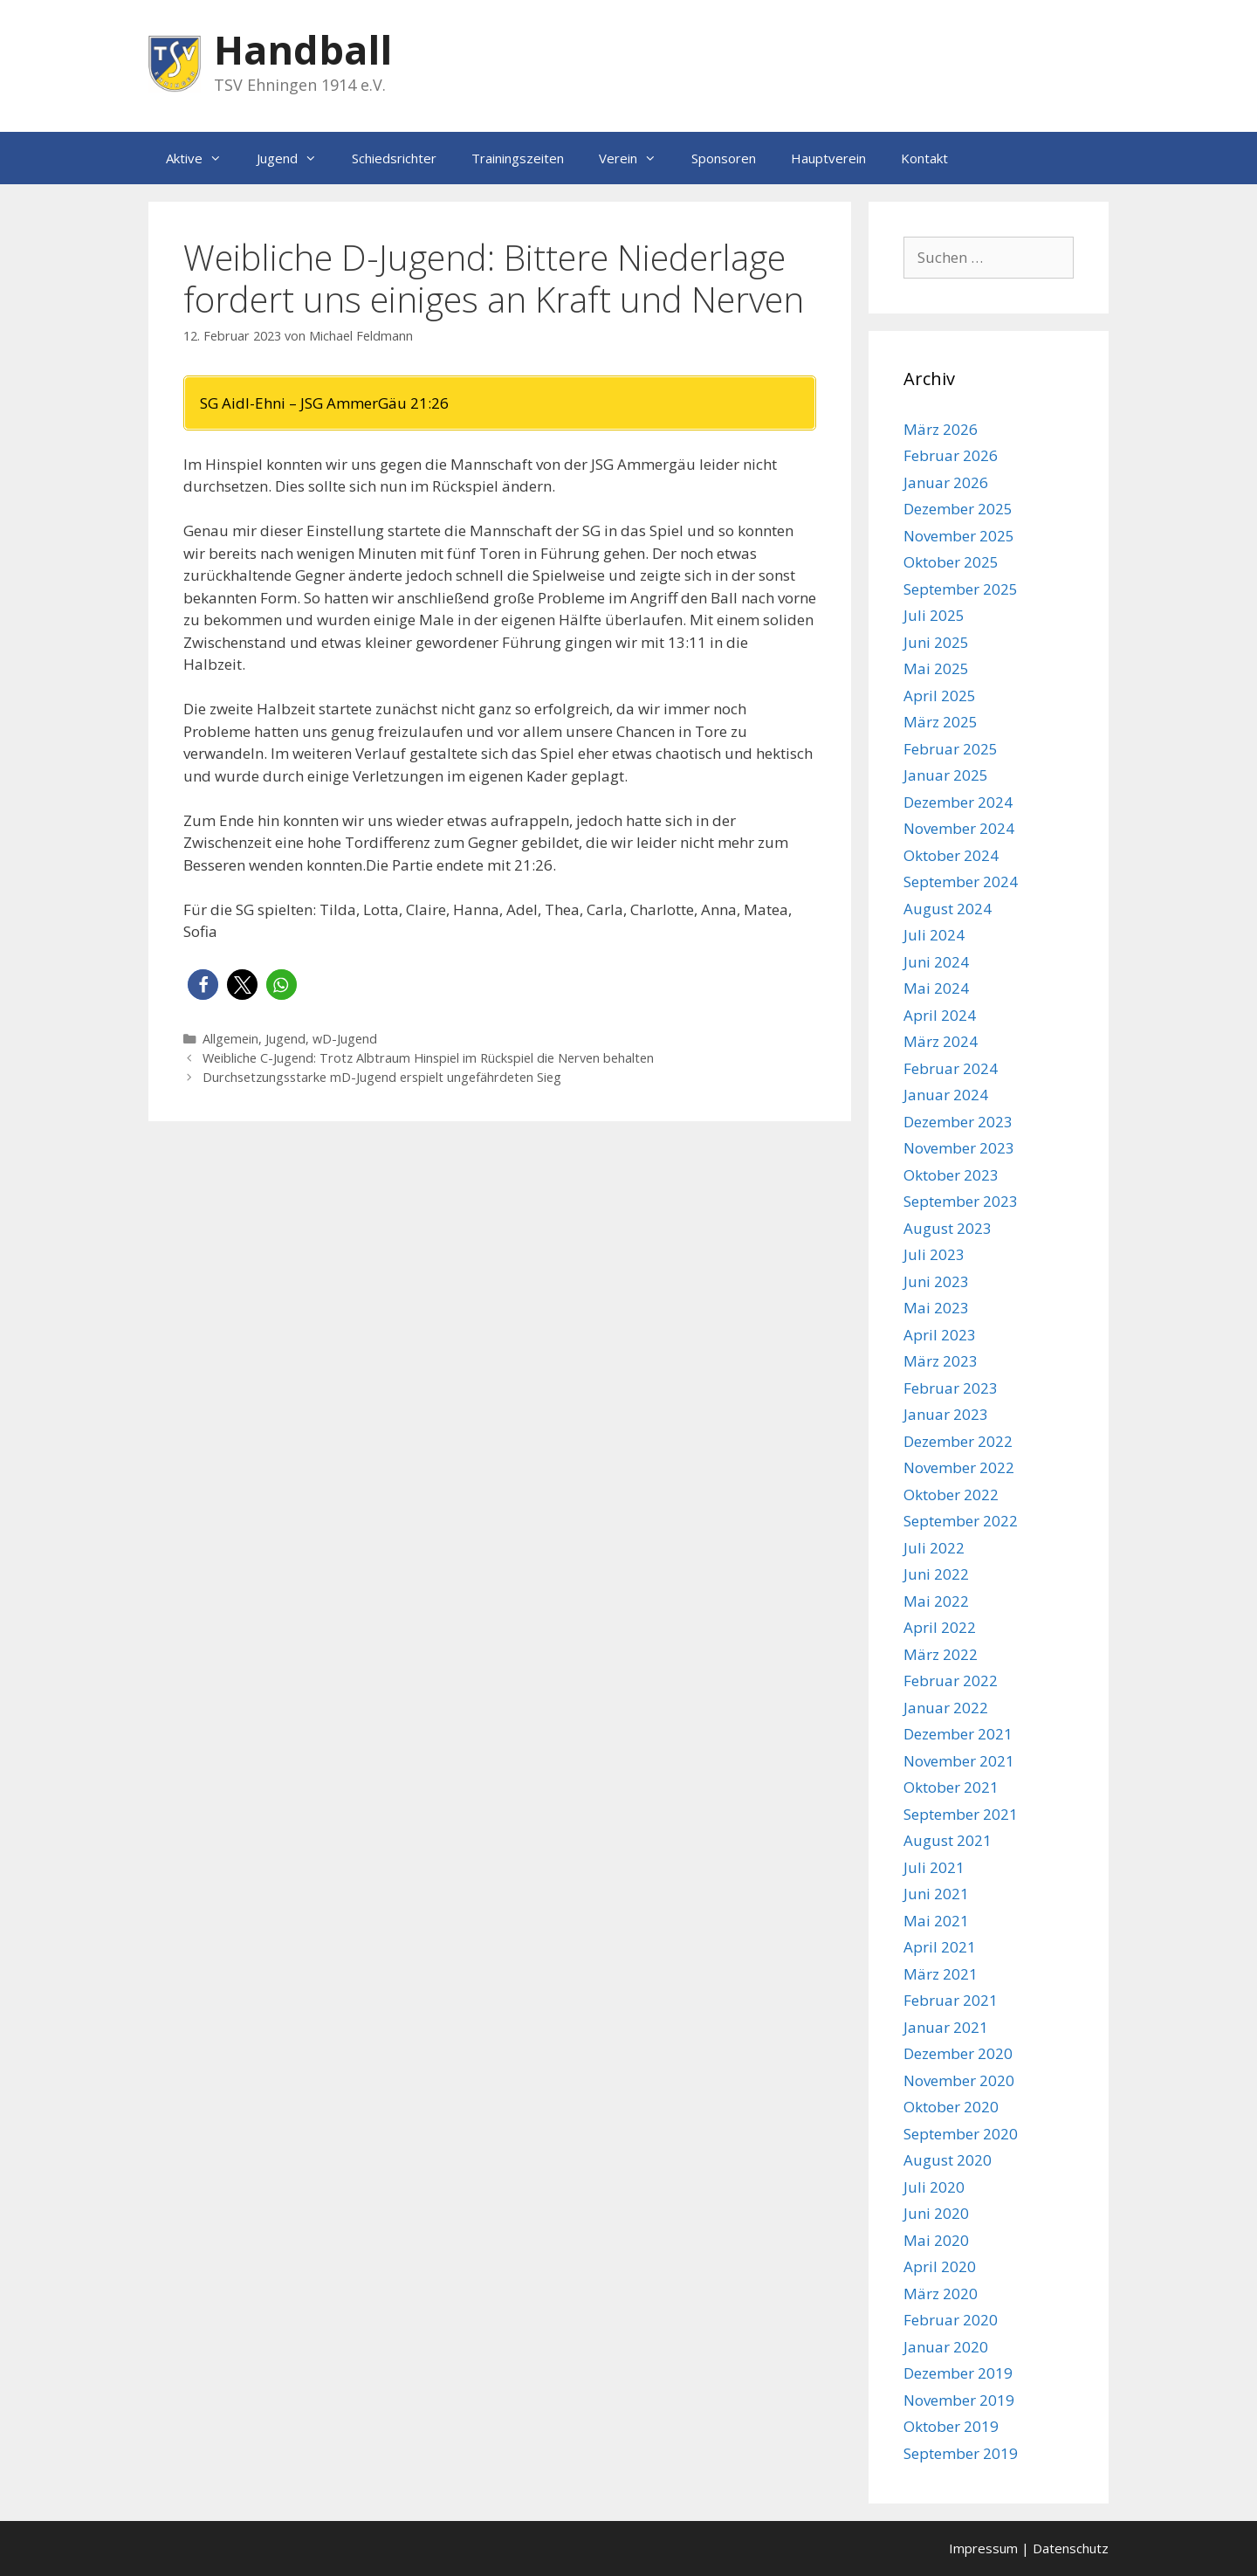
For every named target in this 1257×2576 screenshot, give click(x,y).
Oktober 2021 (951, 1787)
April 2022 (939, 1627)
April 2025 (939, 695)
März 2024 (940, 1041)
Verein (636, 158)
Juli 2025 (934, 615)
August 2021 (947, 1840)
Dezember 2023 (958, 1122)
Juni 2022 (936, 1574)
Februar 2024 (950, 1068)
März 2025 (940, 722)
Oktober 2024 (951, 855)
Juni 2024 (936, 962)
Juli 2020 (934, 2187)
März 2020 (940, 2293)
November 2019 (958, 2400)
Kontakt (924, 158)
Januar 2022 (945, 1708)
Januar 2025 (945, 775)
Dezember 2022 (958, 1441)
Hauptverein (828, 158)
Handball (303, 49)
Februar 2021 (950, 2000)
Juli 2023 (934, 1254)
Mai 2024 (936, 988)
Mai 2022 (936, 1601)
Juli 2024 (934, 935)
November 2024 (958, 828)
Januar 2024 (945, 1095)
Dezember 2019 (958, 2373)
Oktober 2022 (951, 1494)
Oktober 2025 (951, 562)
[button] (203, 984)
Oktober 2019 (951, 2426)
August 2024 (947, 909)
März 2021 (940, 1974)
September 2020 (960, 2134)
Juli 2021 (934, 1867)
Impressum (983, 2548)
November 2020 (958, 2080)
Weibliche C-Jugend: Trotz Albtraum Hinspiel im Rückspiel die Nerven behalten (430, 1058)
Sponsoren (723, 158)
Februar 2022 (950, 1680)
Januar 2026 (945, 482)
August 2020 (947, 2160)
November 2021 (958, 1761)
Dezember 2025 (958, 509)
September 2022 (960, 1521)
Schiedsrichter (394, 158)
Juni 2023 (936, 1281)
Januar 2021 (945, 2027)
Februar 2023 (950, 1388)
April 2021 (939, 1947)
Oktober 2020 (951, 2107)
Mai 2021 (936, 1921)
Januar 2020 (945, 2347)
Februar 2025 (950, 749)
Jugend (295, 158)
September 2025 (960, 589)
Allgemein (230, 1038)
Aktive (202, 158)
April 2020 (939, 2266)
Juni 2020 (936, 2213)
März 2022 (940, 1654)
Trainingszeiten (517, 158)
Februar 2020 (950, 2320)
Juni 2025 (936, 642)
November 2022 (958, 1467)
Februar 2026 (950, 455)
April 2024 (939, 1015)
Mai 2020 (936, 2240)
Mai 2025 (936, 668)
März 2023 (940, 1361)
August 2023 (947, 1228)
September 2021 (960, 1814)
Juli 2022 (934, 1548)
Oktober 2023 (951, 1175)
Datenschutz (1071, 2548)
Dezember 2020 (958, 2053)
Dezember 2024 (958, 802)
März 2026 (940, 429)
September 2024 (960, 881)
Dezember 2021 (958, 1734)
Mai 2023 (936, 1308)
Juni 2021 (936, 1894)
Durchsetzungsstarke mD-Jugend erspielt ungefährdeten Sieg (382, 1077)
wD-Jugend (345, 1038)
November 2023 (958, 1148)
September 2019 (960, 2453)
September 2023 (960, 1201)
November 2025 (958, 536)
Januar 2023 (945, 1414)
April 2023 (939, 1335)
